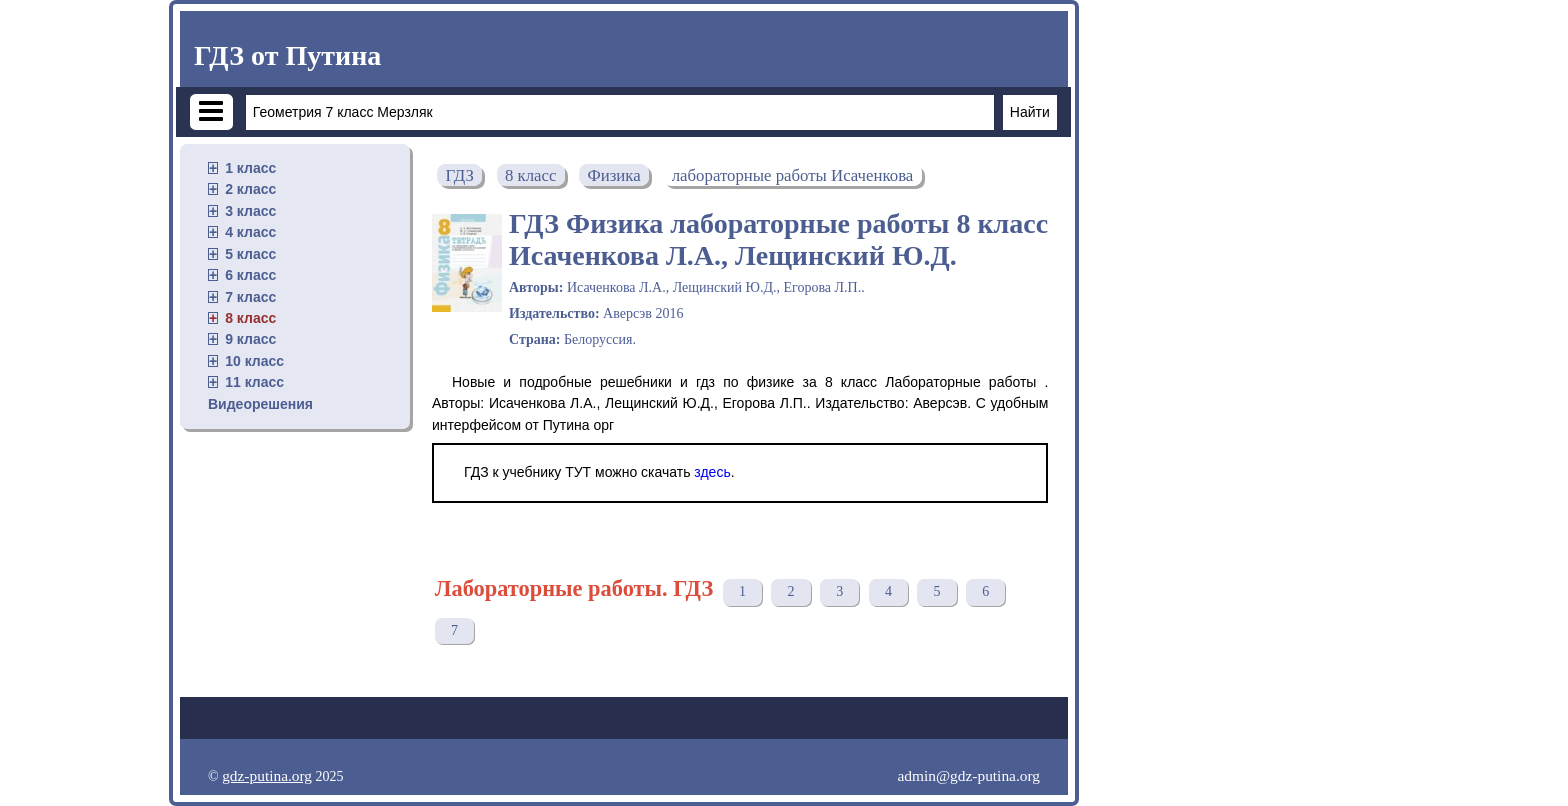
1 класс (250, 168)
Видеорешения (260, 404)
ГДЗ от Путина (287, 55)
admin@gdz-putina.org (968, 775)
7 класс (250, 297)
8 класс (250, 318)
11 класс (254, 382)
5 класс (250, 254)
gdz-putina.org (267, 775)
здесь (712, 472)
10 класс (254, 361)
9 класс (250, 339)
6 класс (250, 275)
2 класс (250, 189)
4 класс (250, 232)
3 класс (250, 211)
